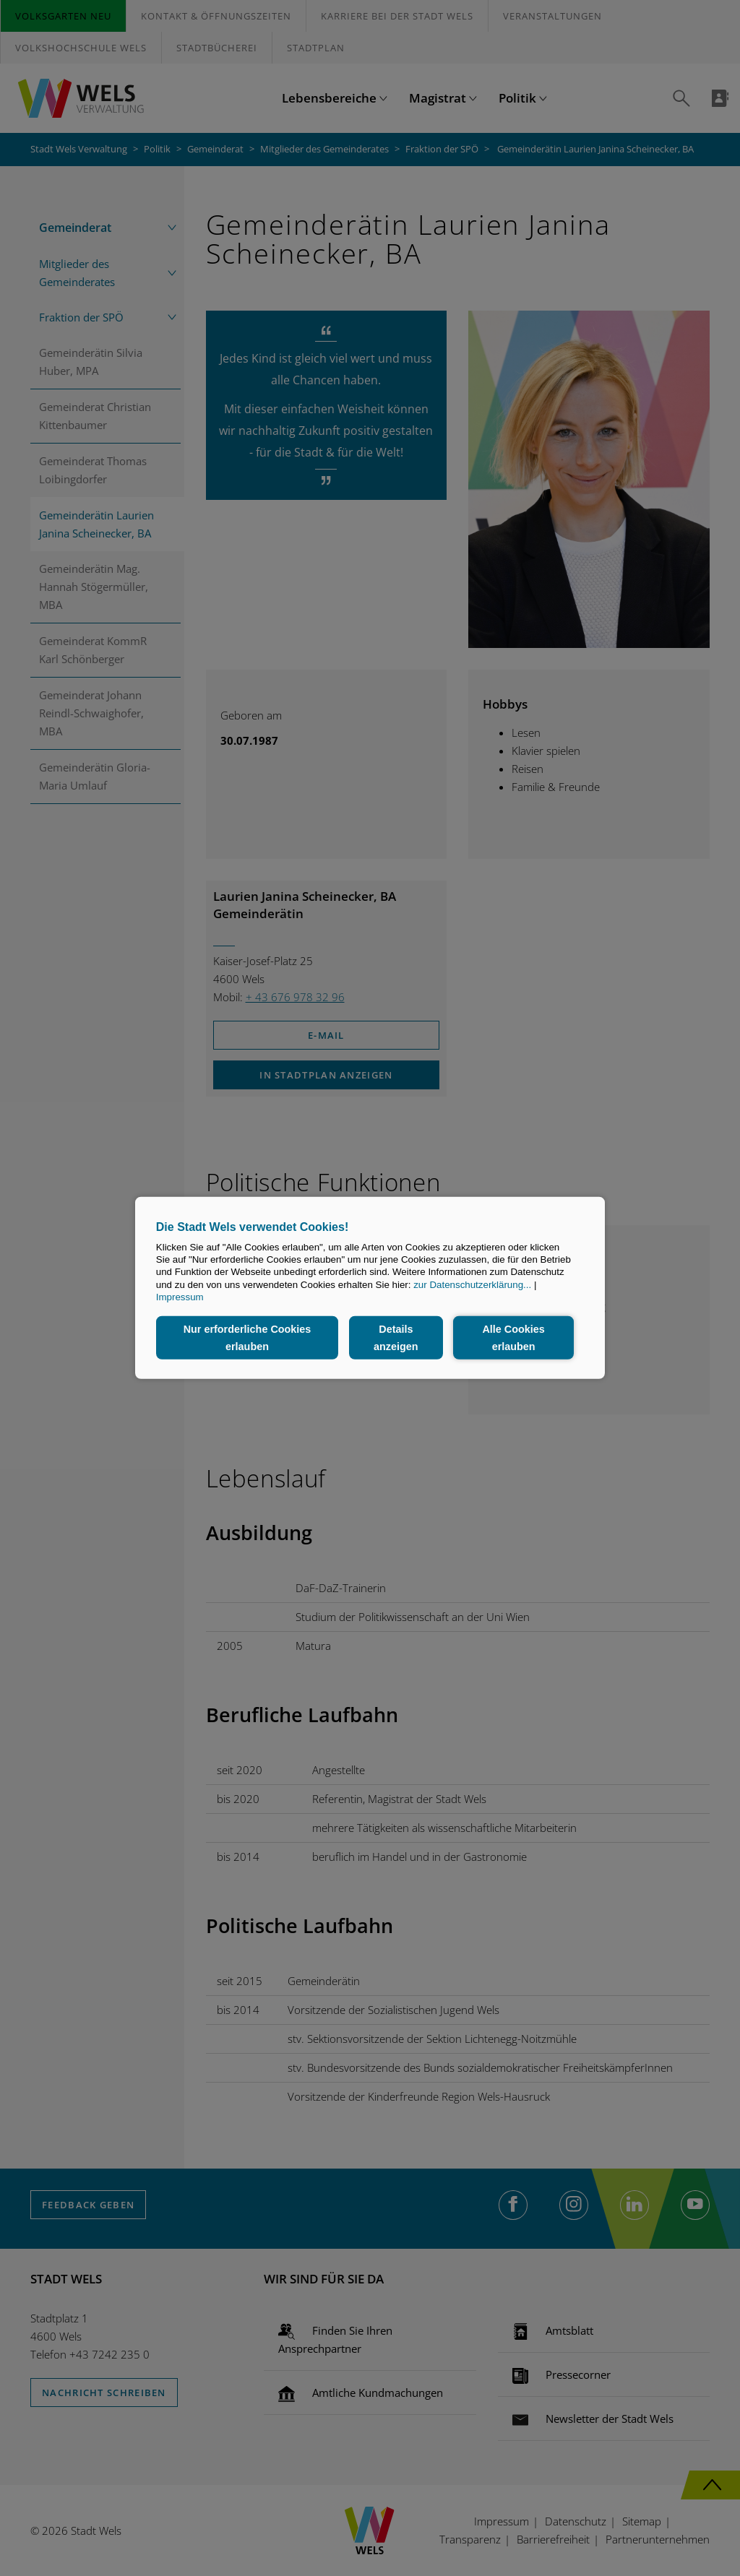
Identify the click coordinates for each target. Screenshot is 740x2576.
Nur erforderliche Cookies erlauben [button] (247, 1337)
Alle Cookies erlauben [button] (513, 1337)
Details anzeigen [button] (396, 1337)
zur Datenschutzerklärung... (472, 1284)
